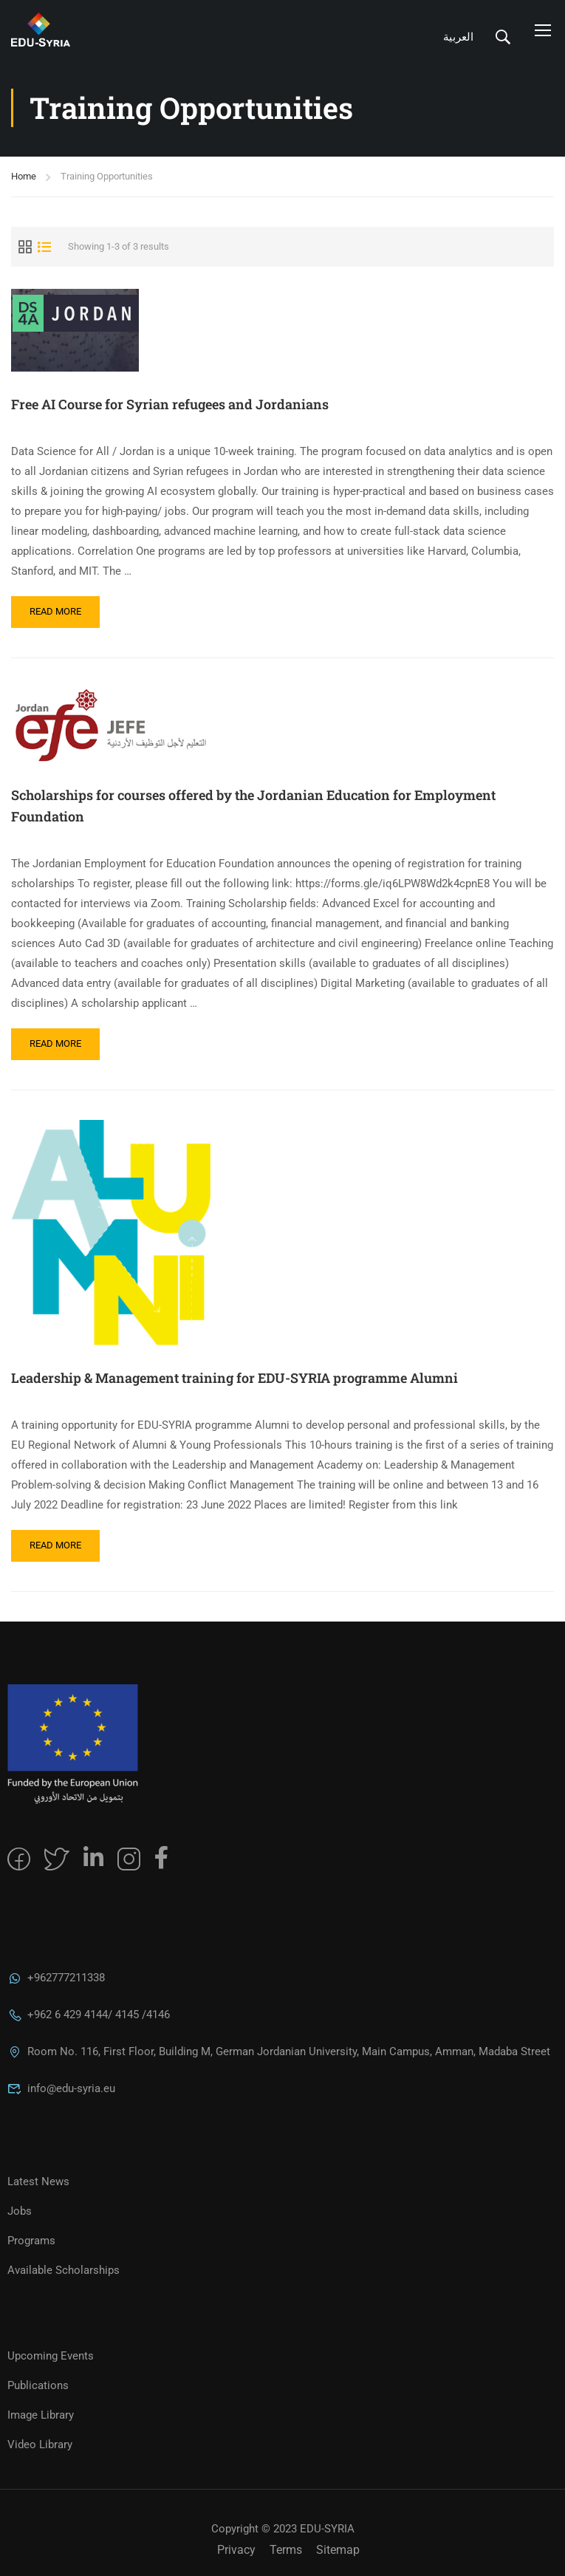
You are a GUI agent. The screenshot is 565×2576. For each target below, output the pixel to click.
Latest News (38, 2181)
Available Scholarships (63, 2270)
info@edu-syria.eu (61, 2088)
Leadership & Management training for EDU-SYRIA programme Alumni (234, 1378)
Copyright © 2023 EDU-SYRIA (283, 2528)
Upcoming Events (50, 2356)
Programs (31, 2240)
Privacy (236, 2550)
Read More (58, 606)
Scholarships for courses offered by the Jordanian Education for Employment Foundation (253, 805)
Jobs (19, 2211)
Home (23, 176)
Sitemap (338, 2550)
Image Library (40, 2415)
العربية (458, 37)
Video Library (39, 2444)
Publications (38, 2385)
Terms (286, 2550)
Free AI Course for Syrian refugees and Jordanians (170, 404)
